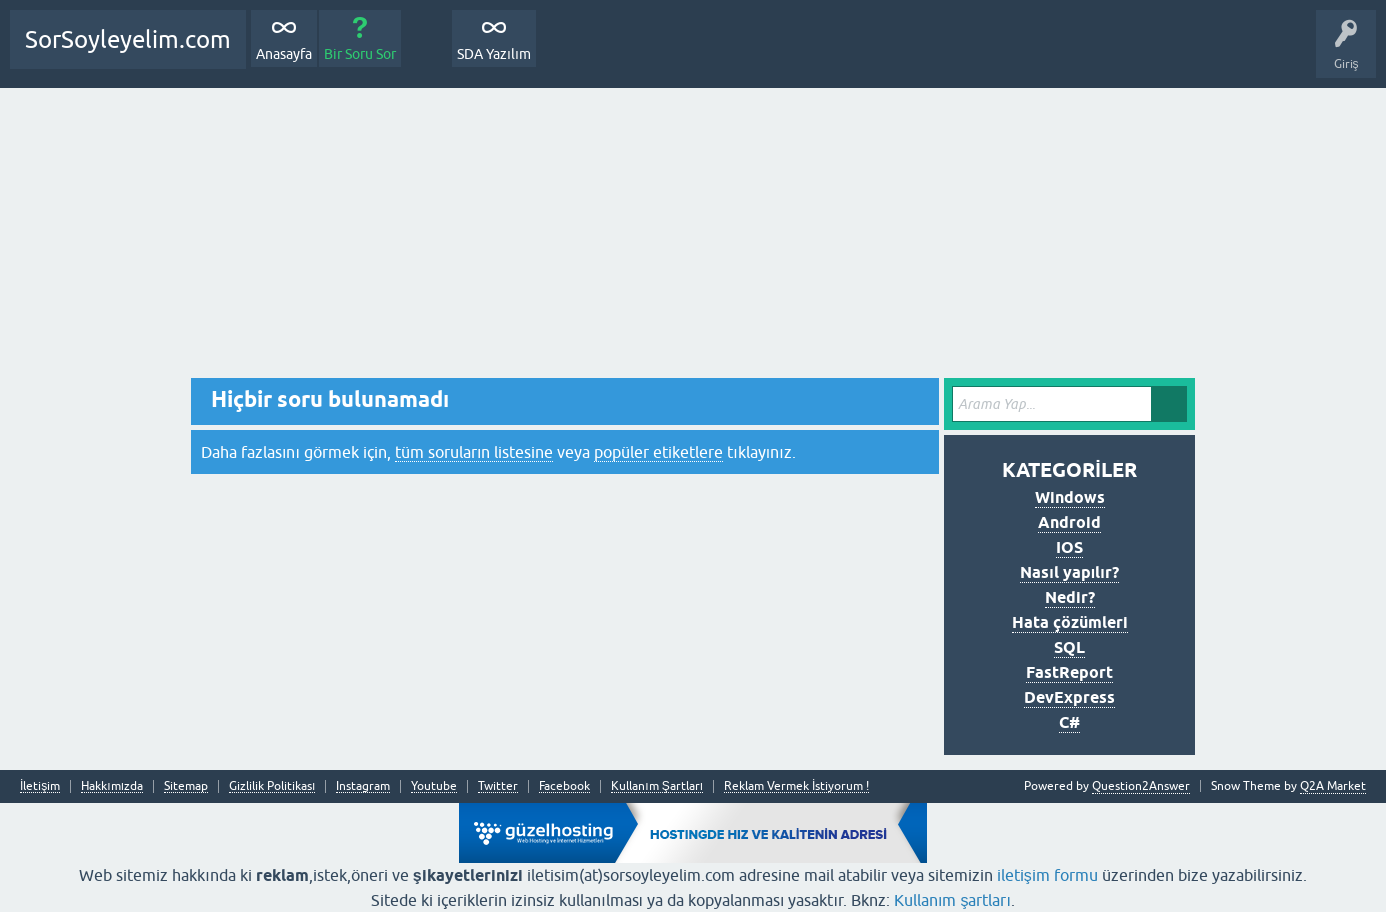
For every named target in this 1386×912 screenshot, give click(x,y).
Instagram (363, 786)
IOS (1069, 547)
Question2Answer (1141, 786)
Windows (1070, 497)
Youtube (434, 786)
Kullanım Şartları (657, 786)
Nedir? (1070, 597)
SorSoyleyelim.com (128, 39)
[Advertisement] (693, 238)
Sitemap (186, 786)
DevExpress (1069, 697)
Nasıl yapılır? (1069, 572)
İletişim (40, 786)
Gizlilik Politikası (272, 786)
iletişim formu (1047, 875)
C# (1069, 722)
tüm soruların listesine (474, 452)
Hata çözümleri (1070, 622)
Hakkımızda (112, 786)
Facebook (564, 786)
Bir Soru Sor (360, 54)
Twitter (498, 786)
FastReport (1069, 672)
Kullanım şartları (952, 900)
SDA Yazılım (494, 54)
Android (1069, 522)
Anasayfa (284, 54)
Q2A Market (1333, 786)
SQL (1069, 647)
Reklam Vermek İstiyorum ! (796, 786)
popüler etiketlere (658, 452)
